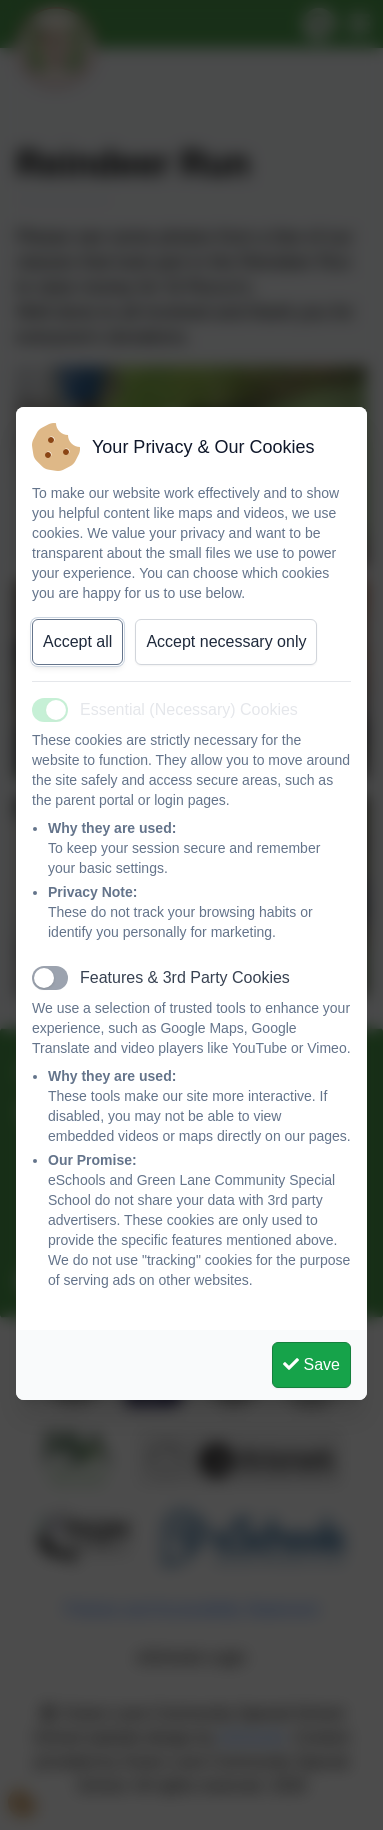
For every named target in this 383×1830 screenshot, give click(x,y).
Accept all (77, 641)
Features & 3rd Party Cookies (185, 977)
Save (311, 1364)
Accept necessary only (226, 641)
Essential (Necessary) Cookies (189, 709)
